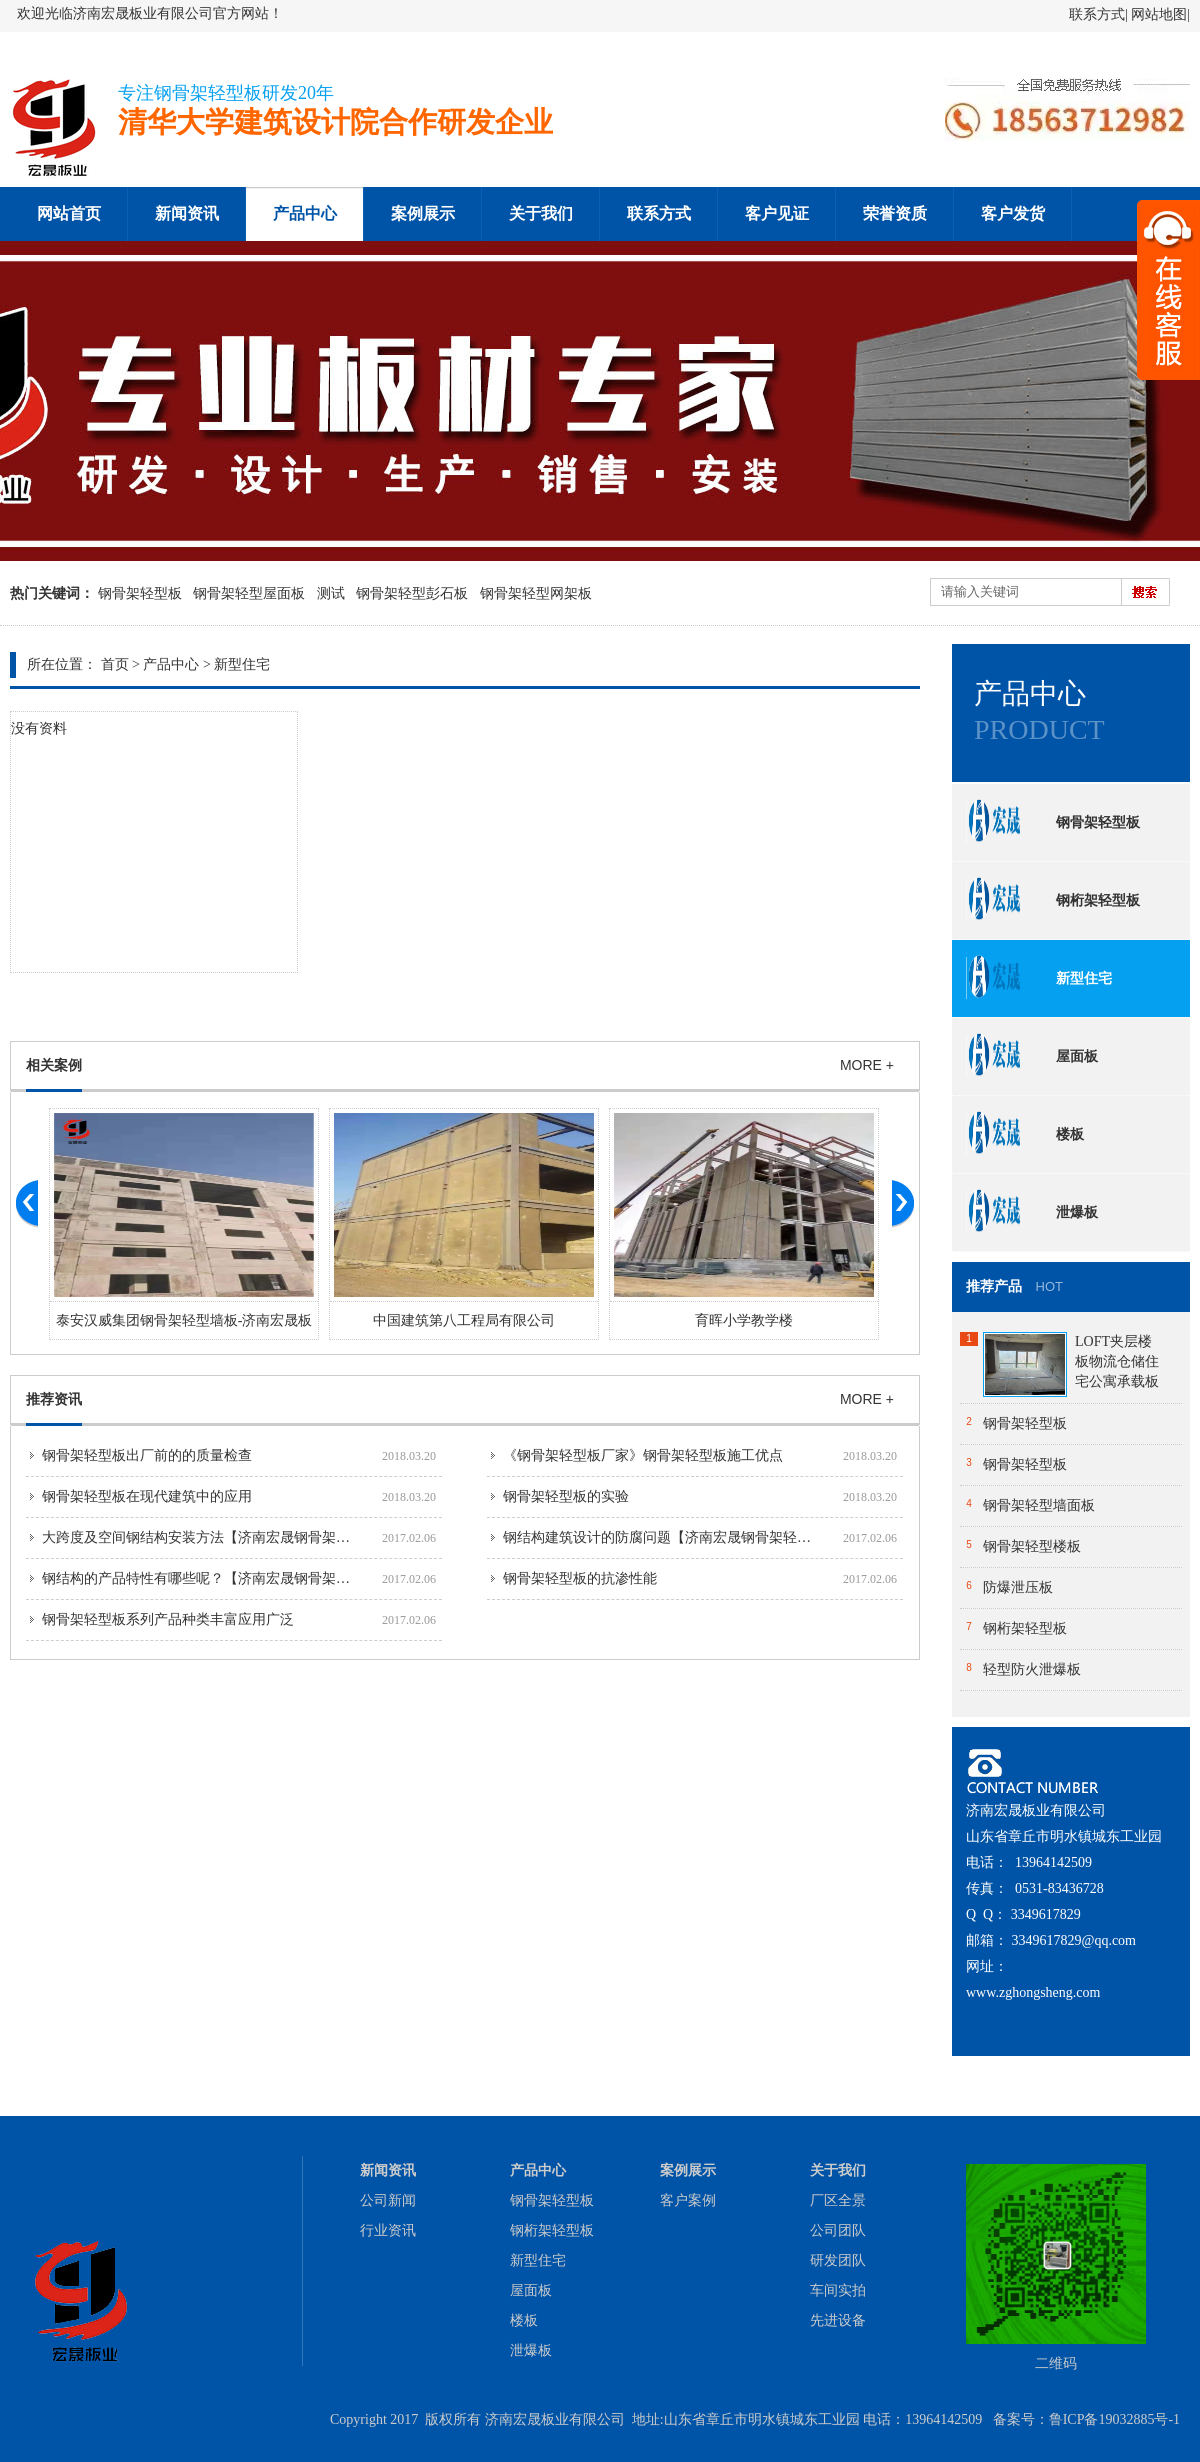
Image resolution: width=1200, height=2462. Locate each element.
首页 (115, 664)
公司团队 (838, 2230)
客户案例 (688, 2200)
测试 (331, 593)
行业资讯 (388, 2230)
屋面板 (1032, 1056)
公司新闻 (388, 2200)
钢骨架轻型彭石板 (412, 593)
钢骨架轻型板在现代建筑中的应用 (147, 1496)
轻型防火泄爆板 (1032, 1669)
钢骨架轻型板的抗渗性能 (580, 1578)
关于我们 (541, 213)
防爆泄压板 (1018, 1587)
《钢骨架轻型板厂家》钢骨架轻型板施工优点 (643, 1455)
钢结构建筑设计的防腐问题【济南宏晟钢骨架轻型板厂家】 (685, 1537)
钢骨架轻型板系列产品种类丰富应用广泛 (168, 1619)
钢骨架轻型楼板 (1032, 1546)
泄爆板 (1032, 1212)
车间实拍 (838, 2290)
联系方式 (1097, 14)
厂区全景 (838, 2200)
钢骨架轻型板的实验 (566, 1496)
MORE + (867, 1065)
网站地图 (1159, 14)
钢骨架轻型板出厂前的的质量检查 (147, 1455)
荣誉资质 (895, 213)
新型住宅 (242, 664)
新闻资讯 (187, 213)
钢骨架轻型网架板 (536, 593)
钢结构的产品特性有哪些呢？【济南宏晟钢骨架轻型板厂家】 (231, 1578)
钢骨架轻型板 (140, 593)
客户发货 (1013, 213)
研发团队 (838, 2260)
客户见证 (777, 213)
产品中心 (305, 213)
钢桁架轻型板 (1053, 900)
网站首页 (69, 213)
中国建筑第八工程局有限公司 (464, 1320)
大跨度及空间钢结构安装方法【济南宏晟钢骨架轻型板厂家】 (231, 1537)
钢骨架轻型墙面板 (1039, 1505)
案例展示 (423, 213)
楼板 (1025, 1134)
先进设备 (838, 2320)
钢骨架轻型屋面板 (249, 593)
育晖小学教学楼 (744, 1320)
